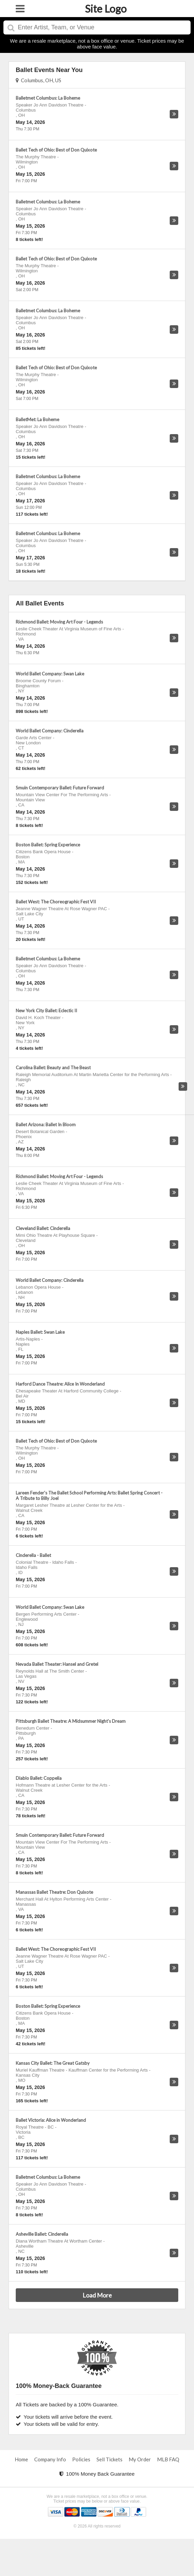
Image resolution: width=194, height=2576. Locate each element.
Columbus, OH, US (38, 80)
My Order (140, 2459)
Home (21, 2459)
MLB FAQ (168, 2459)
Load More (97, 2295)
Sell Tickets (109, 2459)
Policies (81, 2459)
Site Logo (106, 8)
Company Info (50, 2459)
